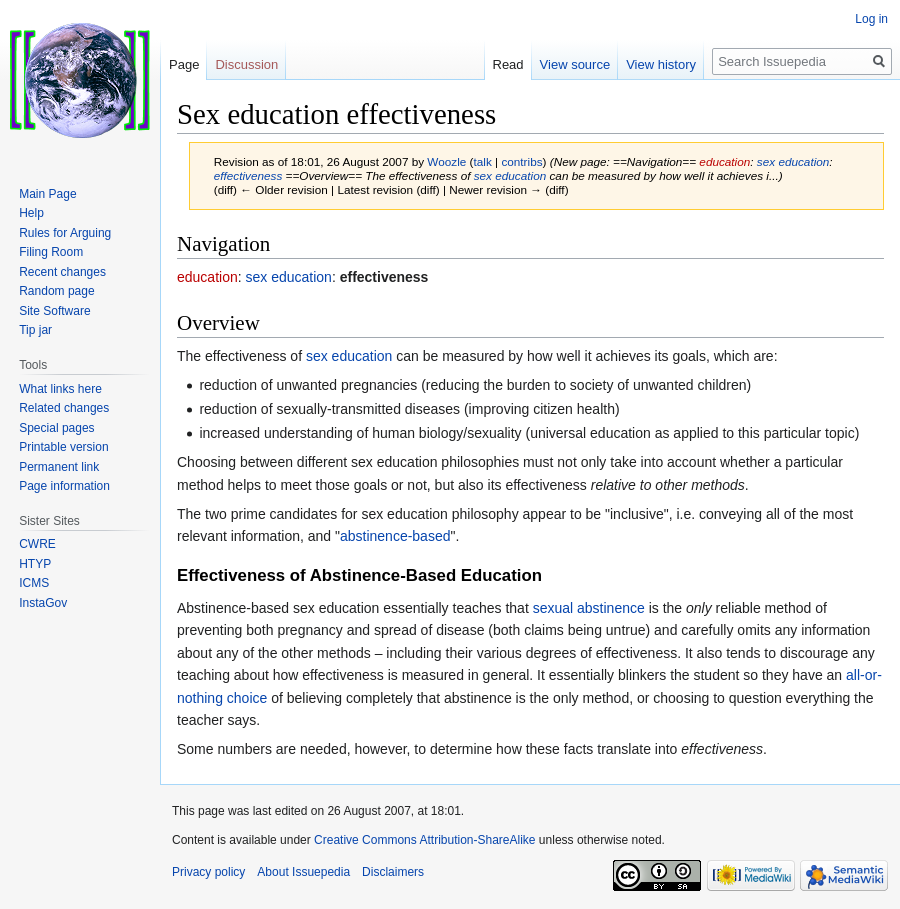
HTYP (35, 564)
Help (31, 213)
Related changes (64, 408)
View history (661, 64)
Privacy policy (208, 872)
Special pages (56, 428)
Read (508, 64)
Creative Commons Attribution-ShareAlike (424, 840)
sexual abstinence (589, 608)
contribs (521, 161)
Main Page (47, 194)
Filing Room (51, 252)
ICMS (34, 583)
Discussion (246, 64)
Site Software (54, 311)
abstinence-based (395, 536)
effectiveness (248, 175)
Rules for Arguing (65, 233)
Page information (64, 486)
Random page (56, 291)
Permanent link (59, 467)
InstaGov (43, 603)
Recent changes (62, 272)
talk (483, 161)
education (724, 161)
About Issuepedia (303, 872)
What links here (60, 389)
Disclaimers (393, 872)
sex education (793, 161)
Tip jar (35, 330)
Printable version (63, 447)
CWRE (37, 544)
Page (184, 64)
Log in (871, 19)
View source (575, 64)
